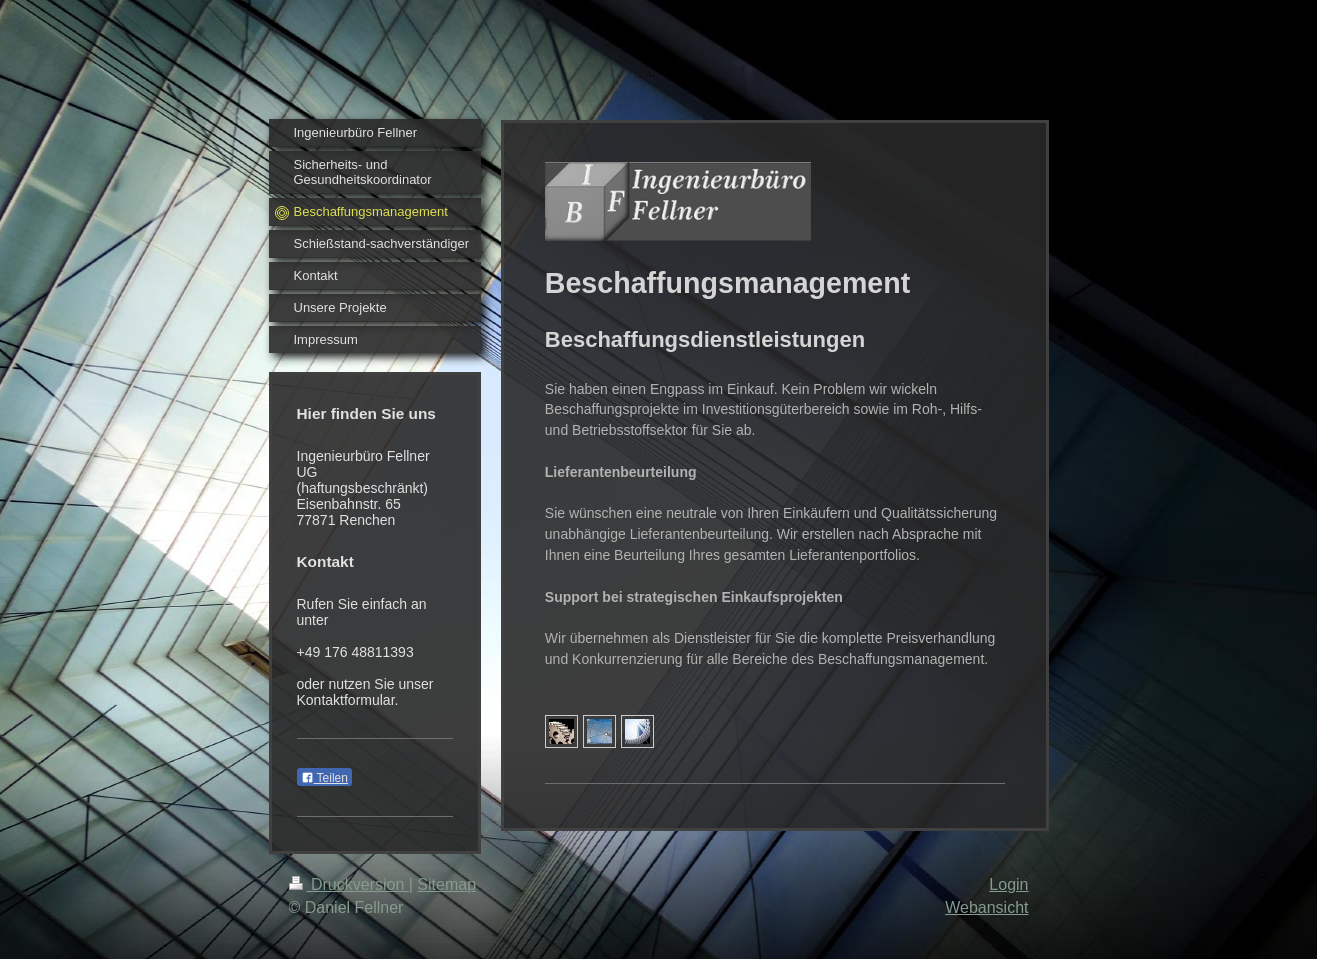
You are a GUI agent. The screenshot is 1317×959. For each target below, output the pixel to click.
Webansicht (986, 907)
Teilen (324, 778)
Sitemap (446, 884)
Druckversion (349, 884)
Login (1008, 884)
